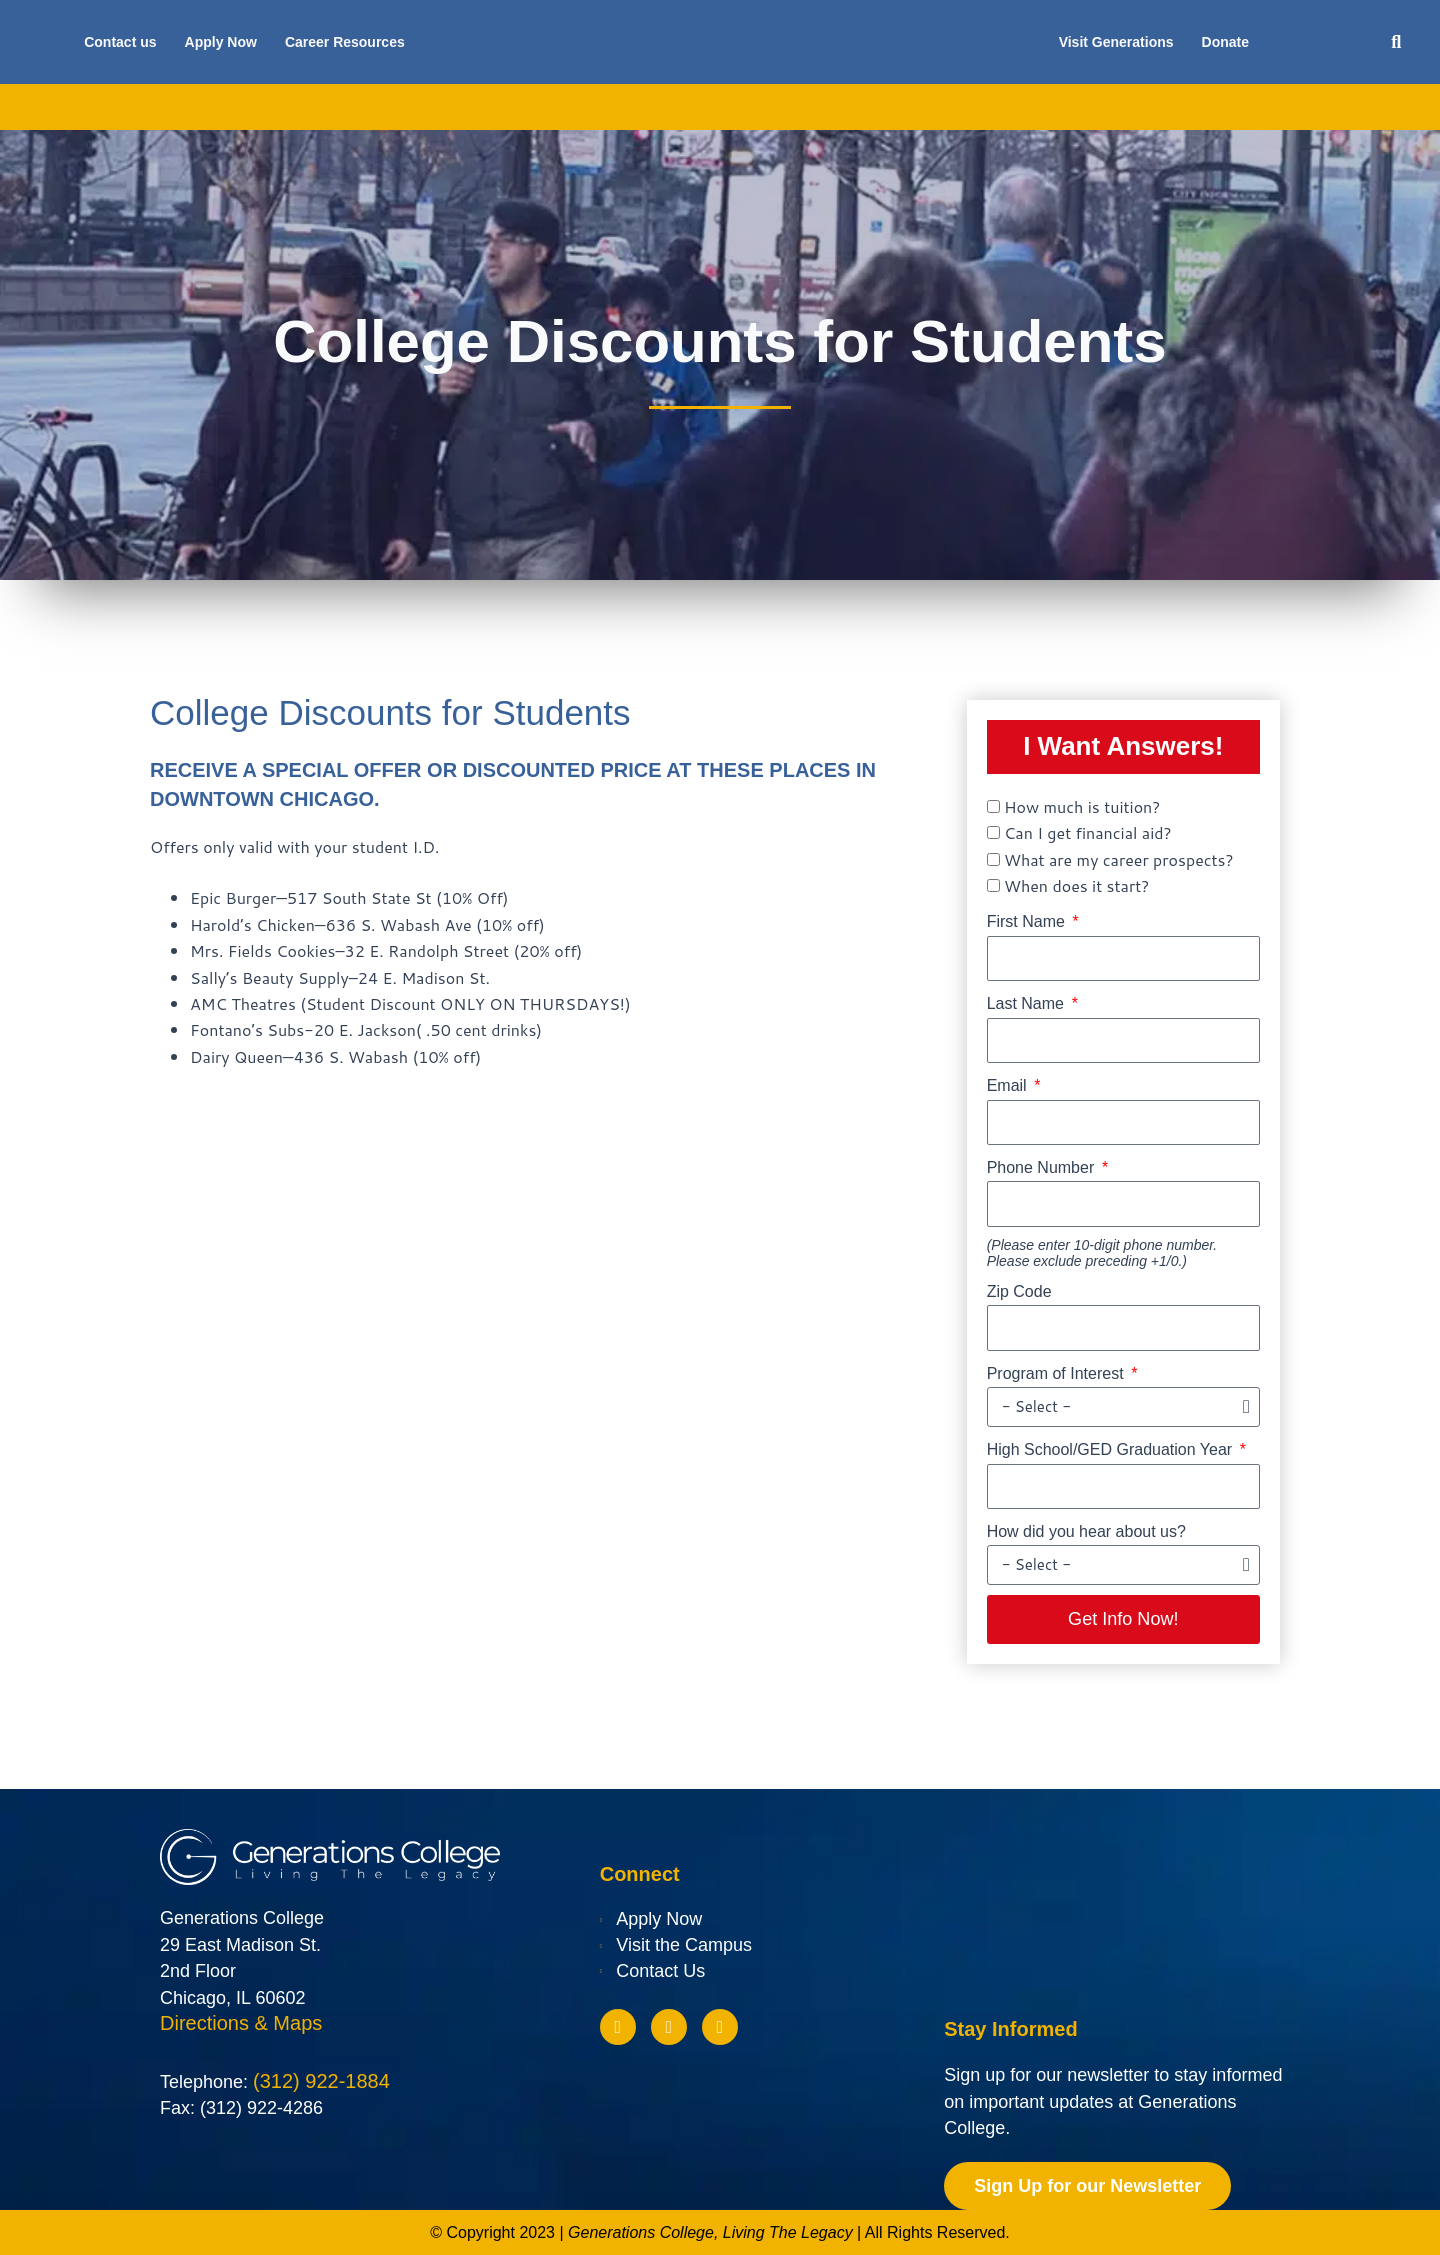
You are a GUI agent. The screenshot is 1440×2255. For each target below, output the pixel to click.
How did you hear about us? (1086, 1531)
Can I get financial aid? (1088, 832)
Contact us (120, 42)
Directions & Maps (241, 2024)
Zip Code (1019, 1291)
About (289, 107)
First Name (1028, 921)
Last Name (1028, 1003)
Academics (387, 107)
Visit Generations (1116, 42)
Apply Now (221, 42)
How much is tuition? (1082, 806)
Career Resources (345, 42)
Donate (1225, 42)
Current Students (1042, 107)
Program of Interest (1057, 1373)
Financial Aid (626, 107)
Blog (1154, 107)
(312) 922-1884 (321, 2083)
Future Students (891, 107)
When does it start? (1076, 885)
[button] (1396, 42)
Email (1009, 1085)
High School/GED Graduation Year (1112, 1449)
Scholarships (754, 107)
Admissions (503, 107)
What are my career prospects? (1119, 859)
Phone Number (1043, 1167)
